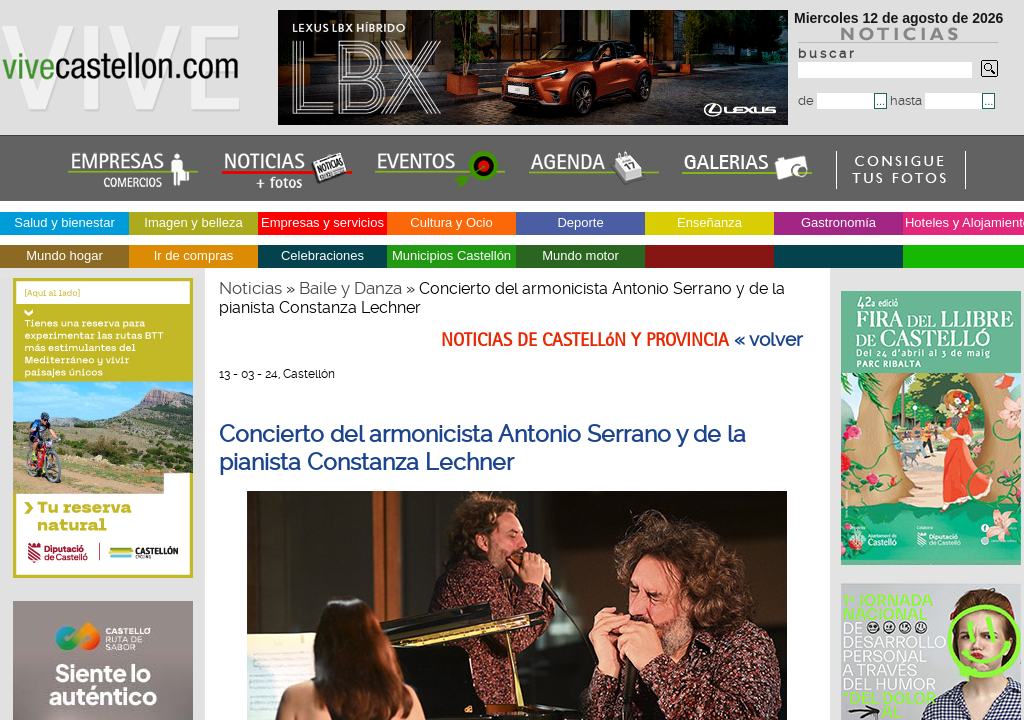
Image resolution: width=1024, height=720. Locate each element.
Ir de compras (193, 255)
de (836, 100)
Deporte (580, 222)
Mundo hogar (64, 255)
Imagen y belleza (193, 222)
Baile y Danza (350, 288)
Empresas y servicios (322, 222)
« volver (768, 340)
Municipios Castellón (451, 255)
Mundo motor (580, 255)
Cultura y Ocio (451, 222)
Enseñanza (709, 222)
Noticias (250, 288)
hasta (936, 100)
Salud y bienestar (64, 222)
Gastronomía (838, 222)
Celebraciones (322, 255)
